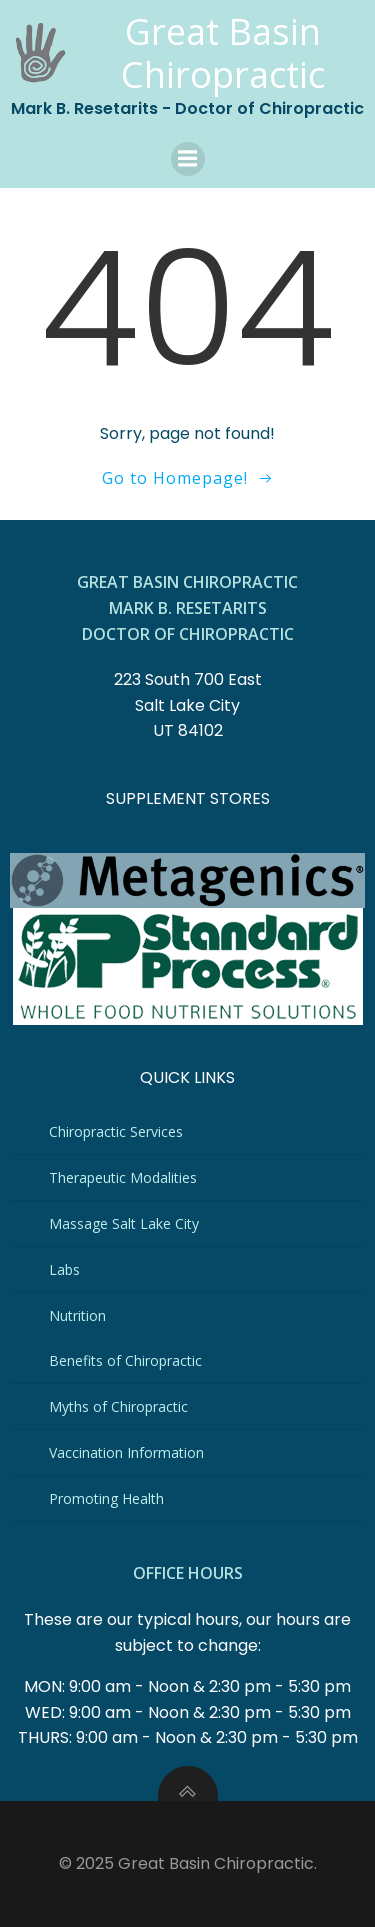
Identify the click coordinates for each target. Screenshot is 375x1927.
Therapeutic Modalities (123, 1177)
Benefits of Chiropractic (125, 1360)
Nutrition (77, 1315)
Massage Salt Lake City (124, 1223)
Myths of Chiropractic (118, 1406)
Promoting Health (106, 1498)
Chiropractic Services (116, 1131)
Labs (64, 1269)
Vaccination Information (126, 1452)
